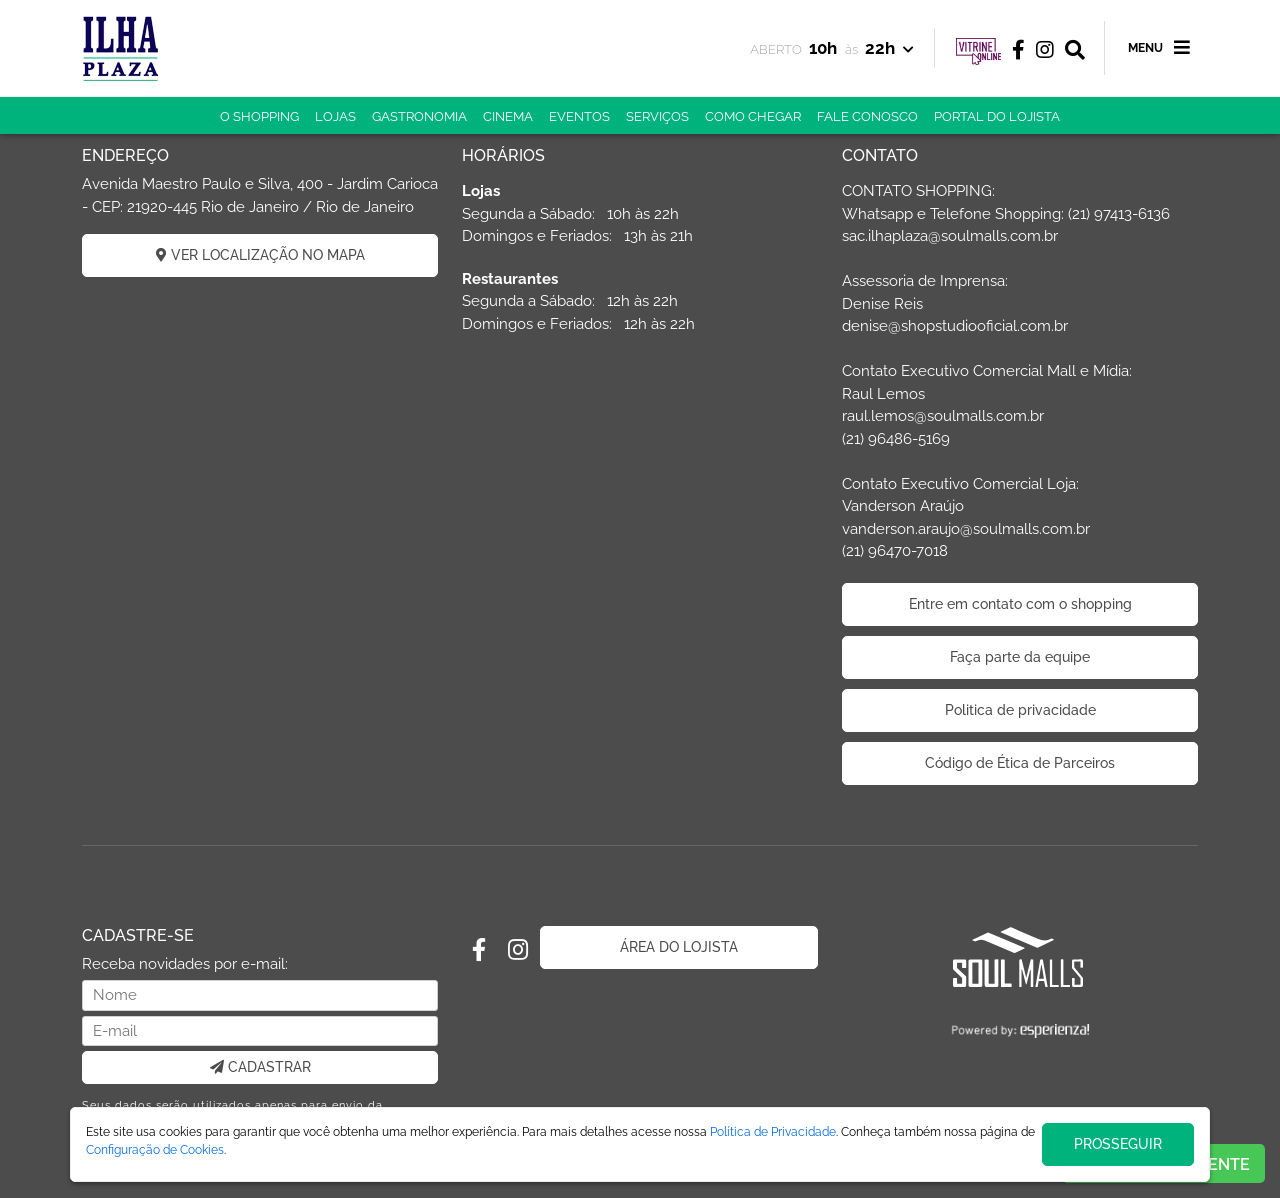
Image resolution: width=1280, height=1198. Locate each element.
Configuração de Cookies (155, 1150)
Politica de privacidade (1020, 710)
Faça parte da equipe (1020, 657)
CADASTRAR (260, 1067)
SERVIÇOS (657, 116)
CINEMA (508, 116)
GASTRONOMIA (419, 116)
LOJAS (335, 116)
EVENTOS (579, 116)
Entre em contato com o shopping (1020, 604)
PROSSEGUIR (1118, 1144)
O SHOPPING (259, 116)
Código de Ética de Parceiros (1020, 763)
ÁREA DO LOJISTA (679, 947)
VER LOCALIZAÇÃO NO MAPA (260, 255)
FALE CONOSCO (867, 116)
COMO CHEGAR (753, 116)
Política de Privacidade (773, 1132)
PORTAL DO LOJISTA (997, 116)
